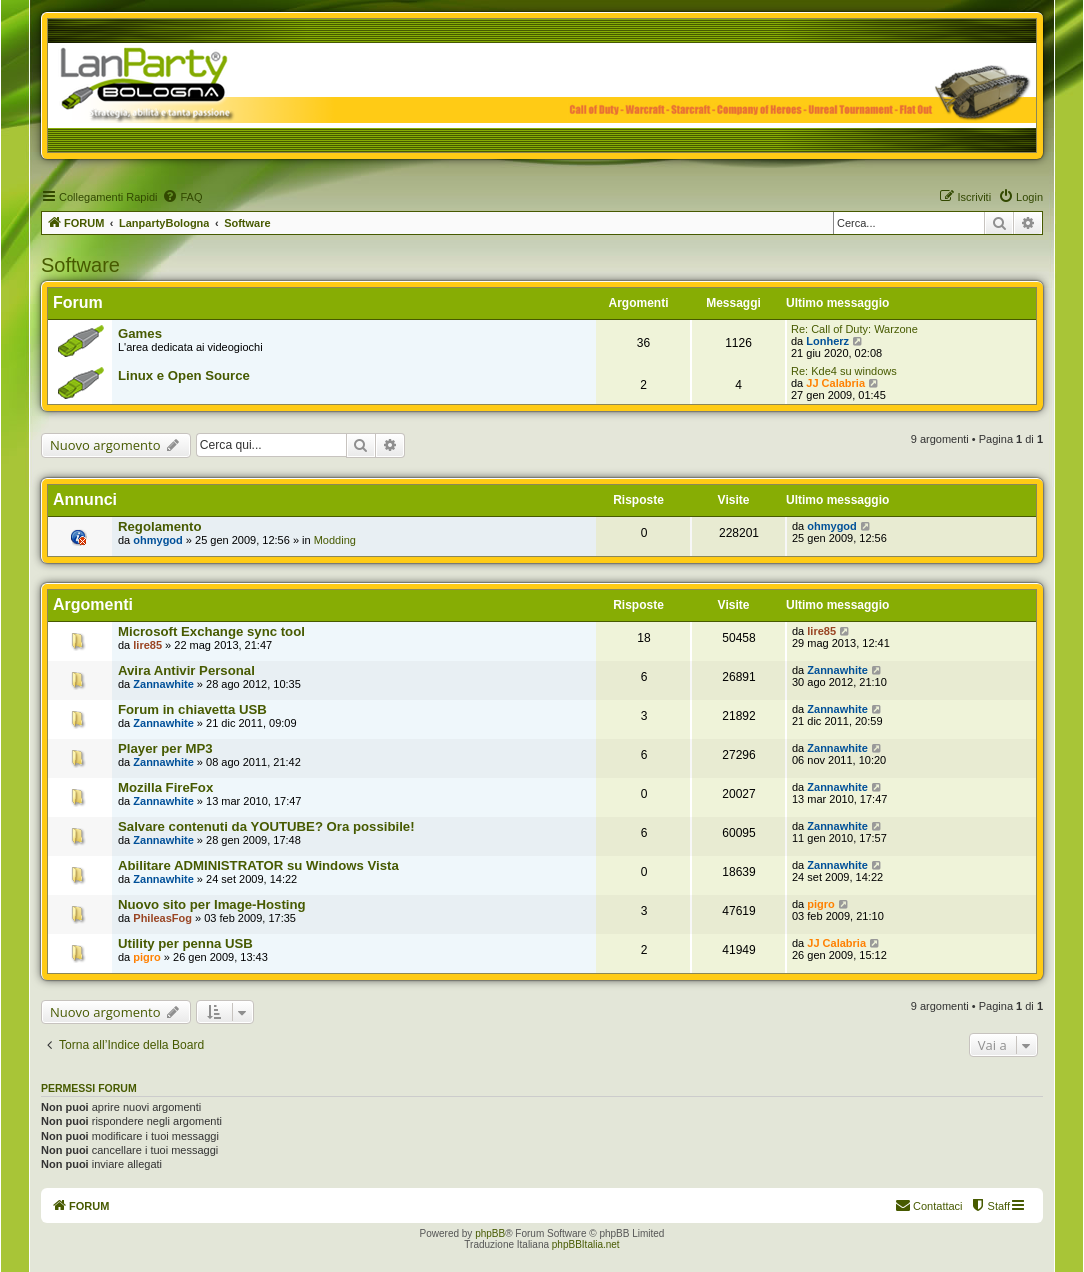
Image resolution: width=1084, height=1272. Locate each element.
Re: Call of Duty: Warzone (854, 329)
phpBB (490, 1233)
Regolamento (160, 526)
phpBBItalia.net (586, 1244)
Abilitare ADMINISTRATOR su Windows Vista (258, 865)
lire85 (147, 645)
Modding (335, 540)
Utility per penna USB (185, 943)
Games (140, 333)
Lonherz (827, 341)
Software (80, 265)
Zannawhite (163, 684)
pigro (821, 904)
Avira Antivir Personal (186, 670)
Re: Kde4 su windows (844, 371)
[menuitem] (182, 197)
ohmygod (158, 540)
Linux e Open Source (184, 375)
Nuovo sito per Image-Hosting (212, 904)
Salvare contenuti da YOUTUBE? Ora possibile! (266, 826)
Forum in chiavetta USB (192, 709)
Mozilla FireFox (165, 787)
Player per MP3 (165, 748)
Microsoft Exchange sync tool (211, 631)
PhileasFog (162, 918)
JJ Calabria (835, 383)
